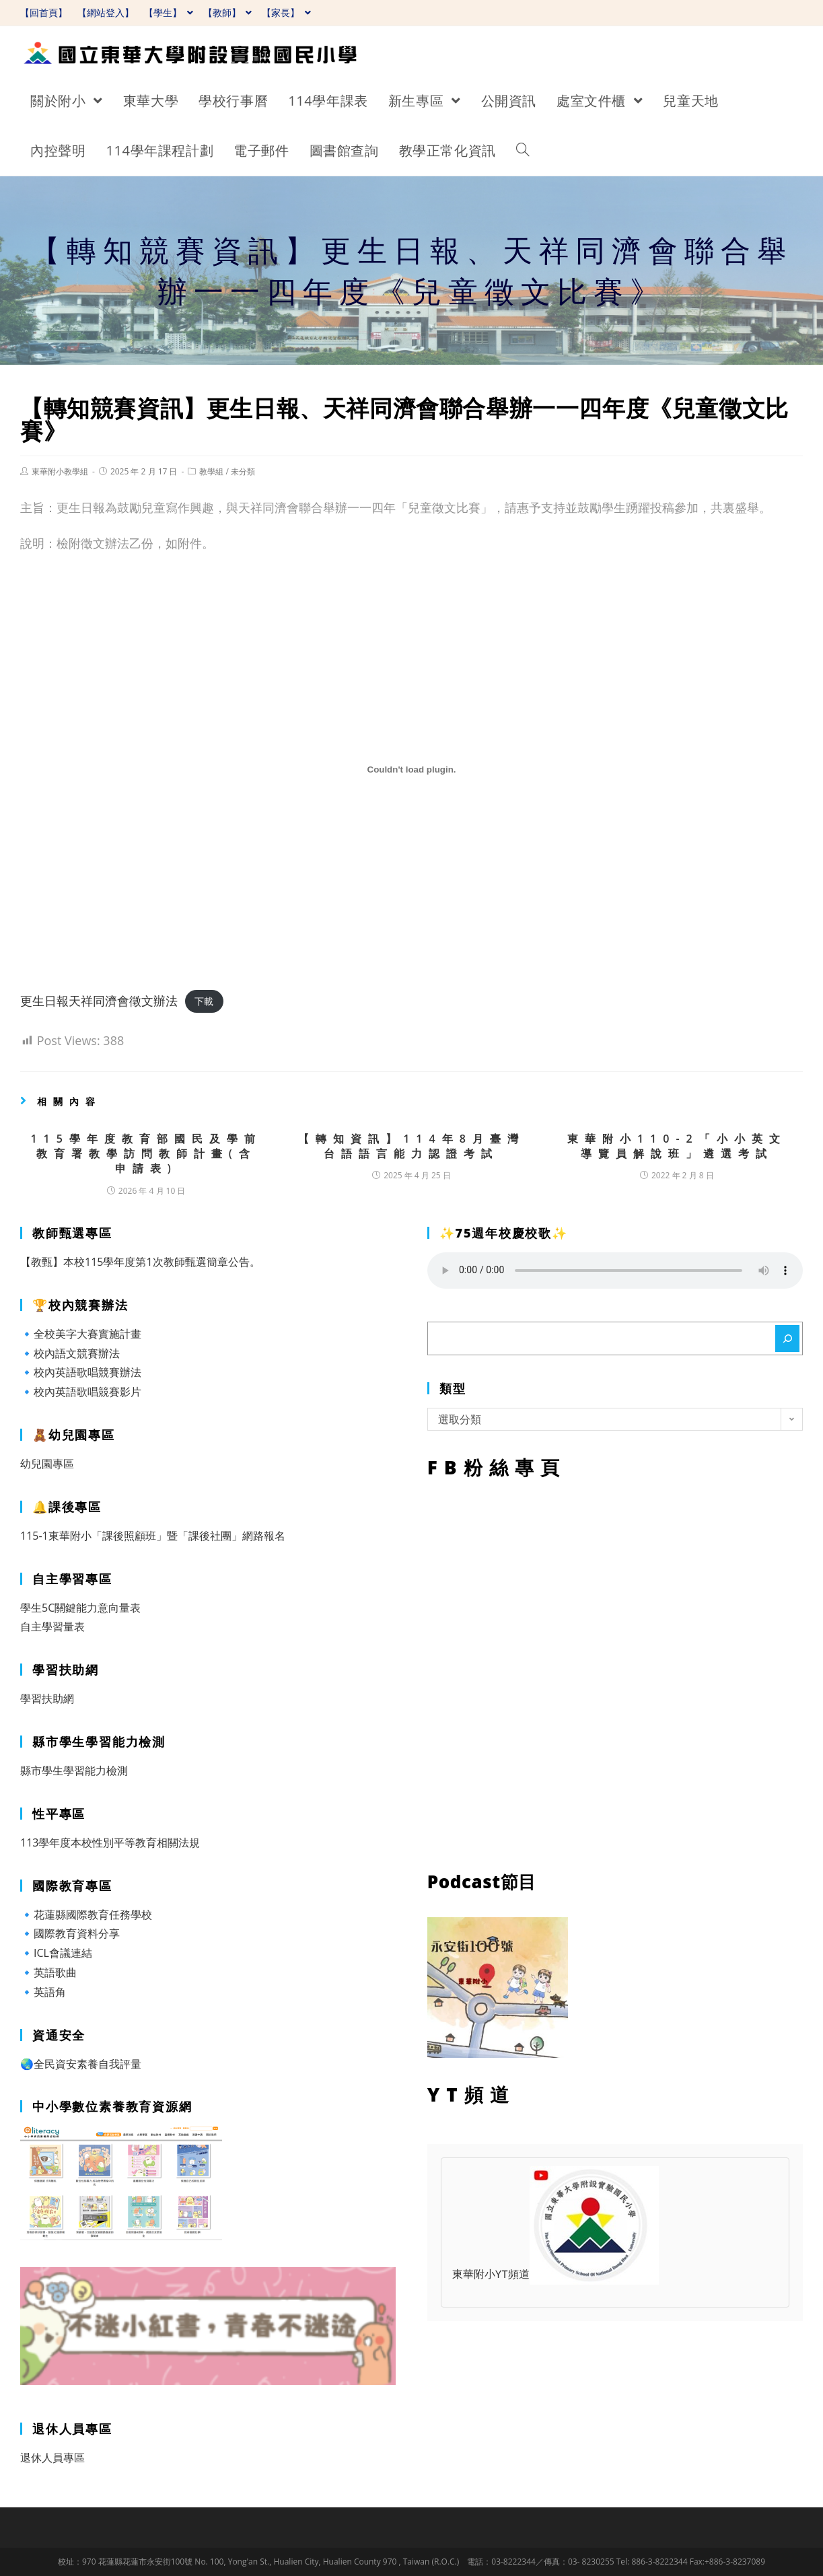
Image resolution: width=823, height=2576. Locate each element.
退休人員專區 (52, 2457)
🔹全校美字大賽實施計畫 (80, 1333)
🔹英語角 (43, 1991)
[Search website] (523, 151)
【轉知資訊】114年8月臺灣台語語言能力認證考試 (411, 1146)
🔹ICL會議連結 (56, 1952)
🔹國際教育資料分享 (70, 1933)
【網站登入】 (105, 12)
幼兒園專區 (47, 1463)
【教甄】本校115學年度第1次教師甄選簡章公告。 (140, 1261)
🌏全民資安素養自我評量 (80, 2063)
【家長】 (286, 12)
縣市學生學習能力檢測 (74, 1770)
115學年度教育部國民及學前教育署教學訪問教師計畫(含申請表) (145, 1153)
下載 (203, 1001)
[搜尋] (787, 1338)
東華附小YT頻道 (555, 2275)
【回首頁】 (43, 12)
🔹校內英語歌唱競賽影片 (80, 1391)
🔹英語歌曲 (48, 1972)
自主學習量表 (52, 1626)
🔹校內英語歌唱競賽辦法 (80, 1372)
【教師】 (227, 12)
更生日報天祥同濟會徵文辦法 (99, 1001)
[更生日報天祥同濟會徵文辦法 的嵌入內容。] (411, 769)
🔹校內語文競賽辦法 (70, 1353)
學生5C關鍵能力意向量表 (80, 1607)
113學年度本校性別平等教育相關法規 (110, 1842)
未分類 (243, 471)
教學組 (211, 471)
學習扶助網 (47, 1698)
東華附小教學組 (60, 471)
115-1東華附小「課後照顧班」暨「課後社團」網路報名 (152, 1535)
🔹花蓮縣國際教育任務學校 (86, 1914)
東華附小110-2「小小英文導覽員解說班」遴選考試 (677, 1146)
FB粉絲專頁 (615, 1671)
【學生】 (168, 12)
